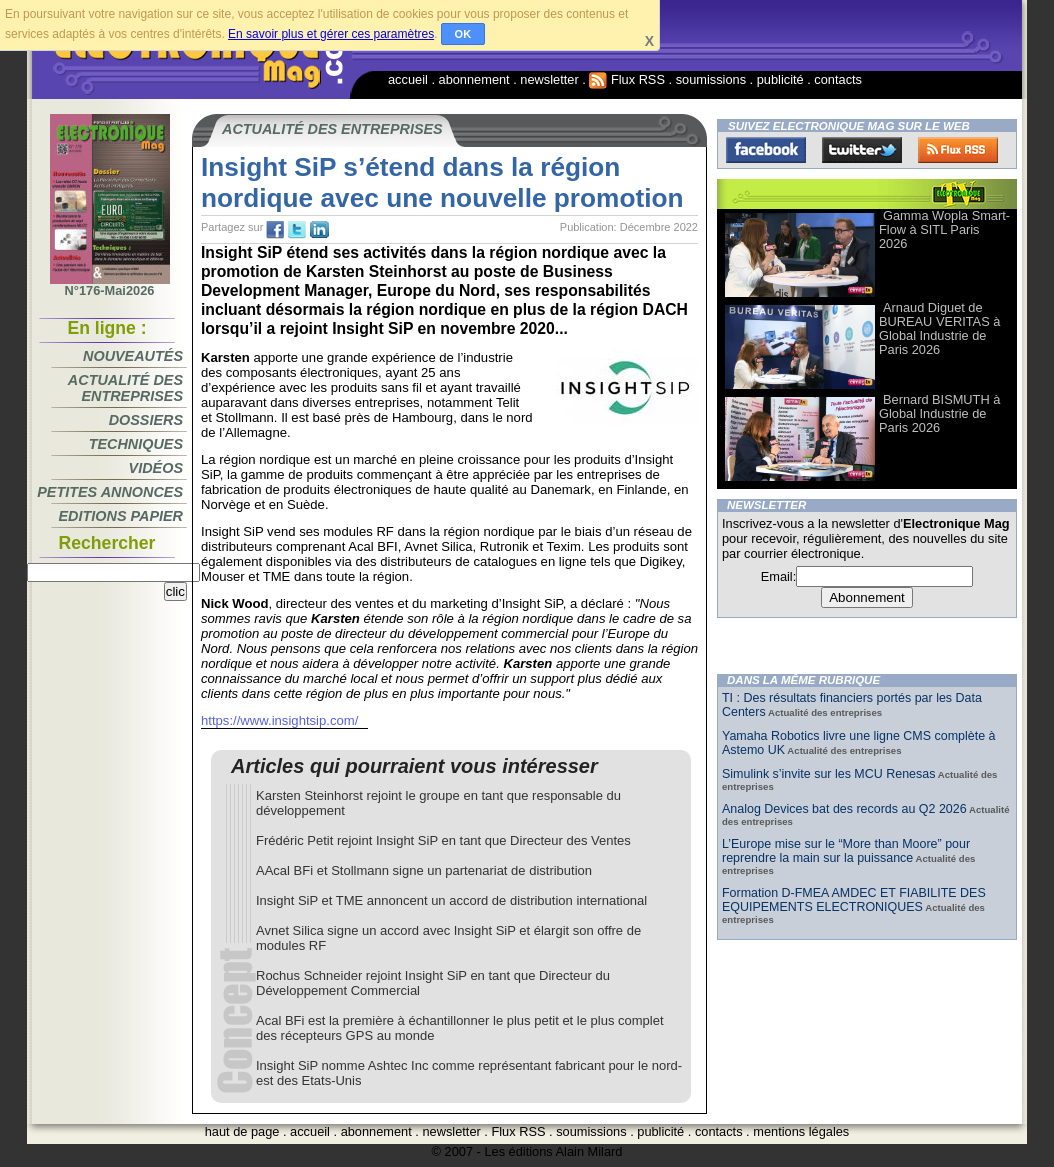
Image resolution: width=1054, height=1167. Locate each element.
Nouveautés (133, 356)
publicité (780, 79)
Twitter (862, 150)
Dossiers (146, 420)
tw (297, 230)
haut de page (242, 1131)
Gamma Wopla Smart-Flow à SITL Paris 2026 (944, 229)
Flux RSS (627, 79)
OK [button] (463, 34)
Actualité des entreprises (125, 388)
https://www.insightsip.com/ (279, 720)
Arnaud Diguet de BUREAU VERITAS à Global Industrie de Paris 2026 (939, 328)
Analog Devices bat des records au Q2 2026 (844, 809)
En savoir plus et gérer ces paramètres (331, 34)
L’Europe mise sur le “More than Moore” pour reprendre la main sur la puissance (846, 851)
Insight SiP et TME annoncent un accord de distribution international (451, 900)
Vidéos (156, 468)
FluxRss (958, 150)
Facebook (766, 150)
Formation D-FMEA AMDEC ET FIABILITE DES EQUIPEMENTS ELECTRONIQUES (854, 900)
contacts (838, 79)
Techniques (136, 444)
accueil (408, 79)
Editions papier (121, 516)
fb (275, 230)
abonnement (474, 79)
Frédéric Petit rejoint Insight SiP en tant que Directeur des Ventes (443, 840)
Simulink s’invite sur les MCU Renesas (828, 774)
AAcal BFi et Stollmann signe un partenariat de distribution (424, 870)
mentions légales (801, 1131)
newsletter (549, 79)
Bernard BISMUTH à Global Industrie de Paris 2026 (939, 413)
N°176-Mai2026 (110, 285)
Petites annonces (110, 492)
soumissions (711, 79)
